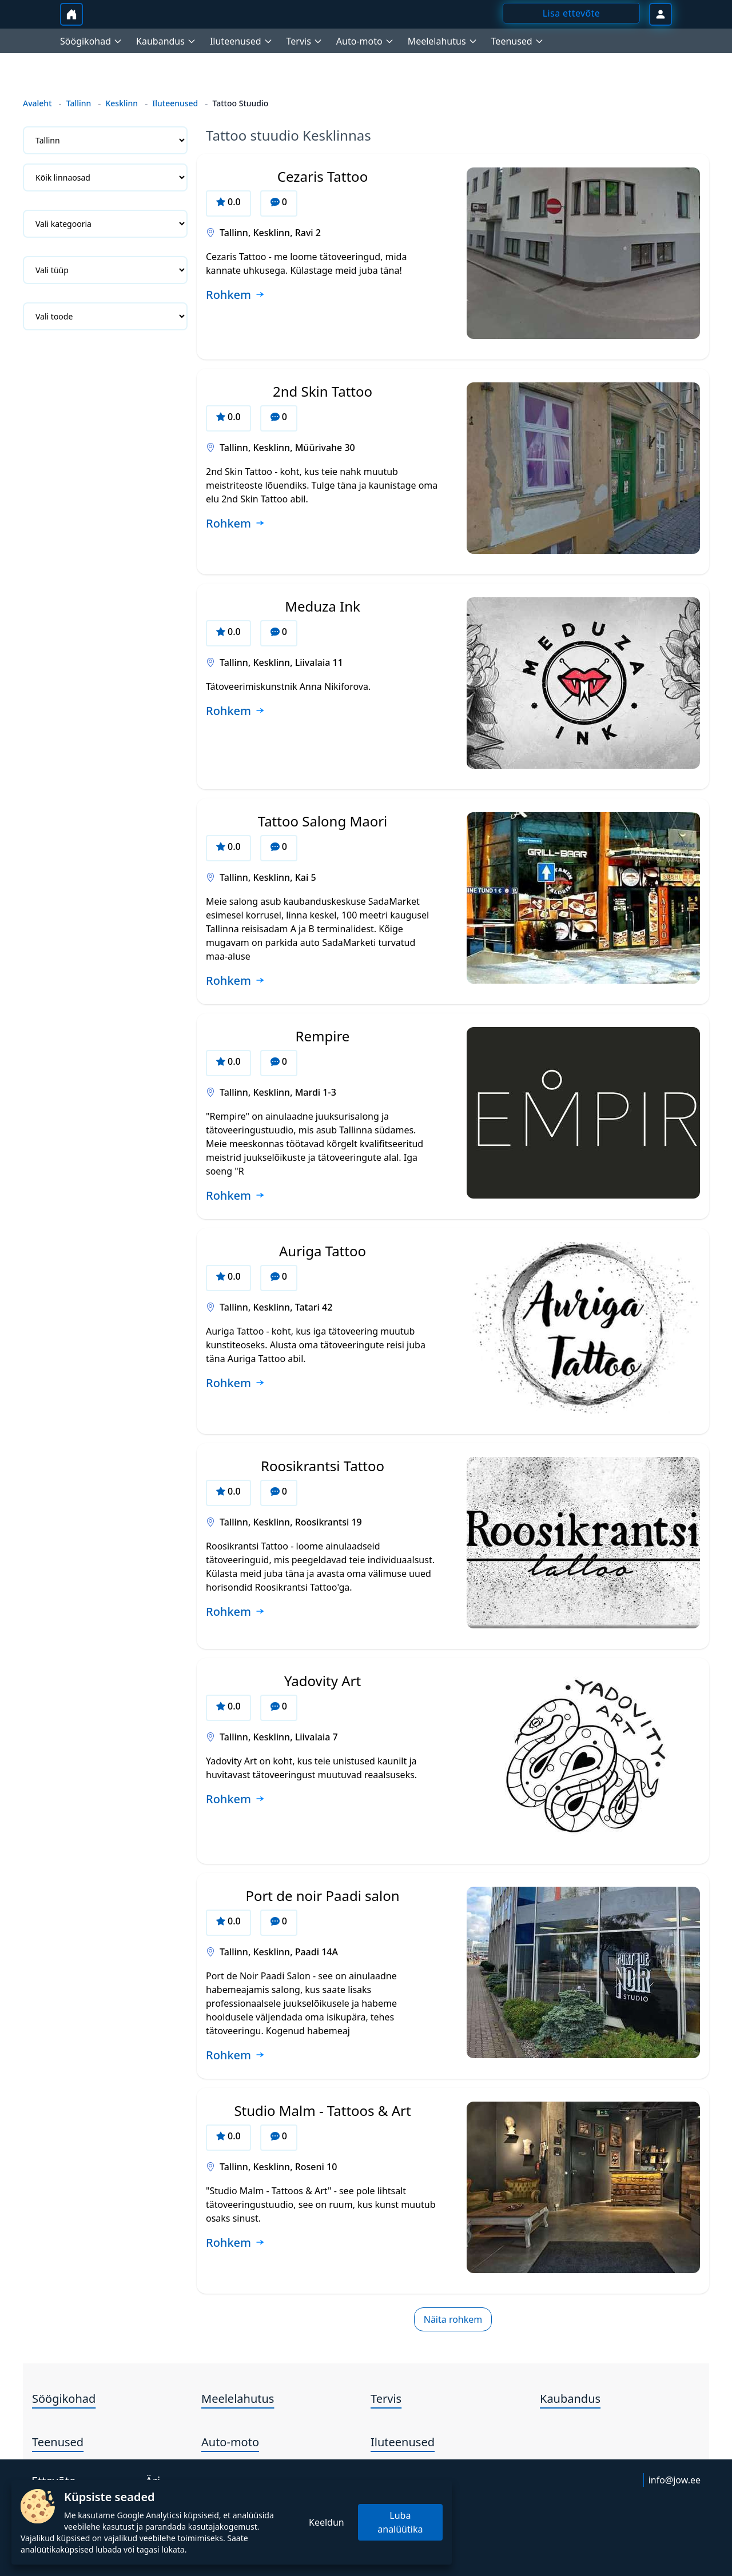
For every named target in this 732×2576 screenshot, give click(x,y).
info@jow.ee (675, 2480)
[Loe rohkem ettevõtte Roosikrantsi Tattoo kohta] (235, 1612)
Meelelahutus (237, 2398)
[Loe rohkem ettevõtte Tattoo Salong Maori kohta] (235, 981)
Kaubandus (570, 2398)
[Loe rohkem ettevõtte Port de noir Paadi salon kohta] (235, 2056)
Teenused (57, 2442)
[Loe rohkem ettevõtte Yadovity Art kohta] (235, 1800)
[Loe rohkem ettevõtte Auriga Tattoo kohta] (235, 1383)
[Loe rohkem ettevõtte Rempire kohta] (235, 1196)
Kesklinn (121, 103)
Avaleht (37, 103)
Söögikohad (64, 2398)
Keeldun (326, 2522)
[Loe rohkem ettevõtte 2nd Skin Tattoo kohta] (235, 524)
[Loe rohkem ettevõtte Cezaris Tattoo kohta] (235, 295)
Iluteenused (175, 103)
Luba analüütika (400, 2522)
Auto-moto (230, 2442)
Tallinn (79, 103)
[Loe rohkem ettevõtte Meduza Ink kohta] (235, 711)
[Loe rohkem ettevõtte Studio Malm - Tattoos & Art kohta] (235, 2243)
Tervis (386, 2398)
